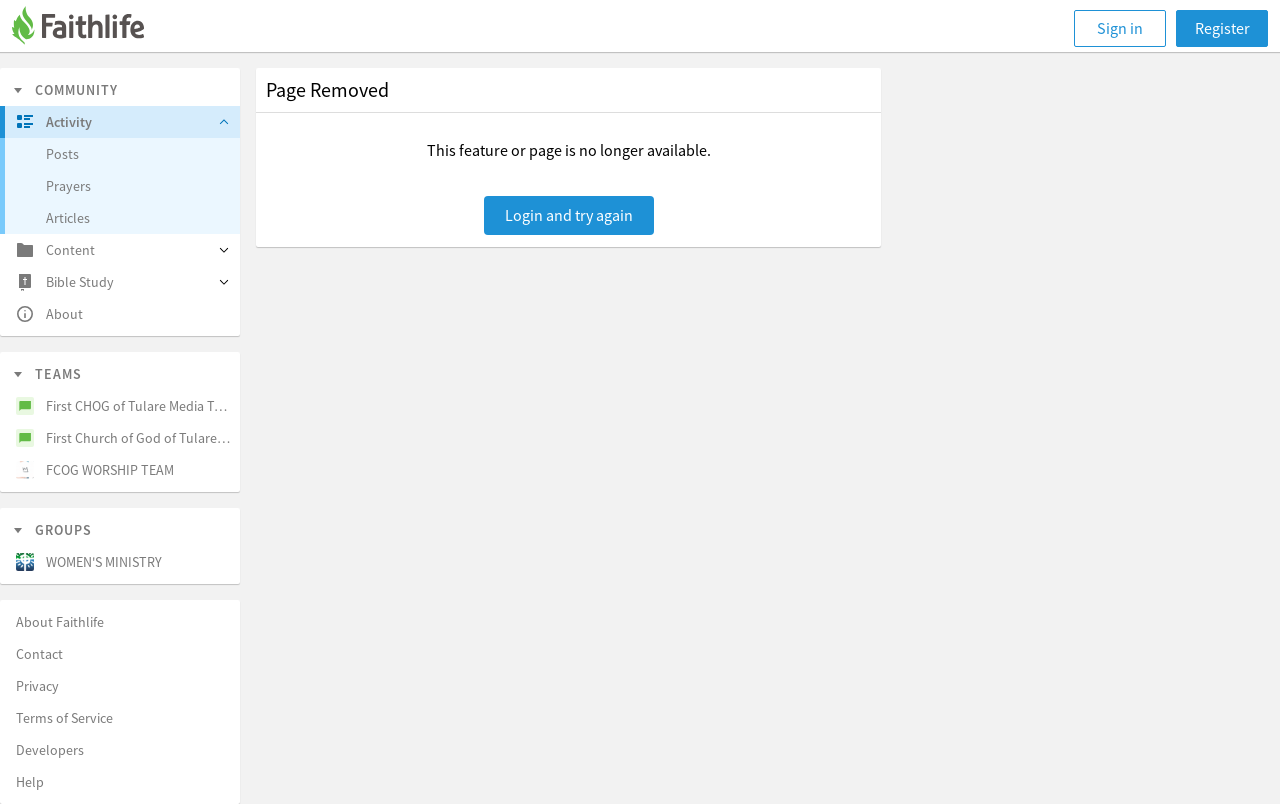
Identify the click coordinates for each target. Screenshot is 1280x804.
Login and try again (569, 215)
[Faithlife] (90, 28)
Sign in (1120, 28)
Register (1222, 28)
